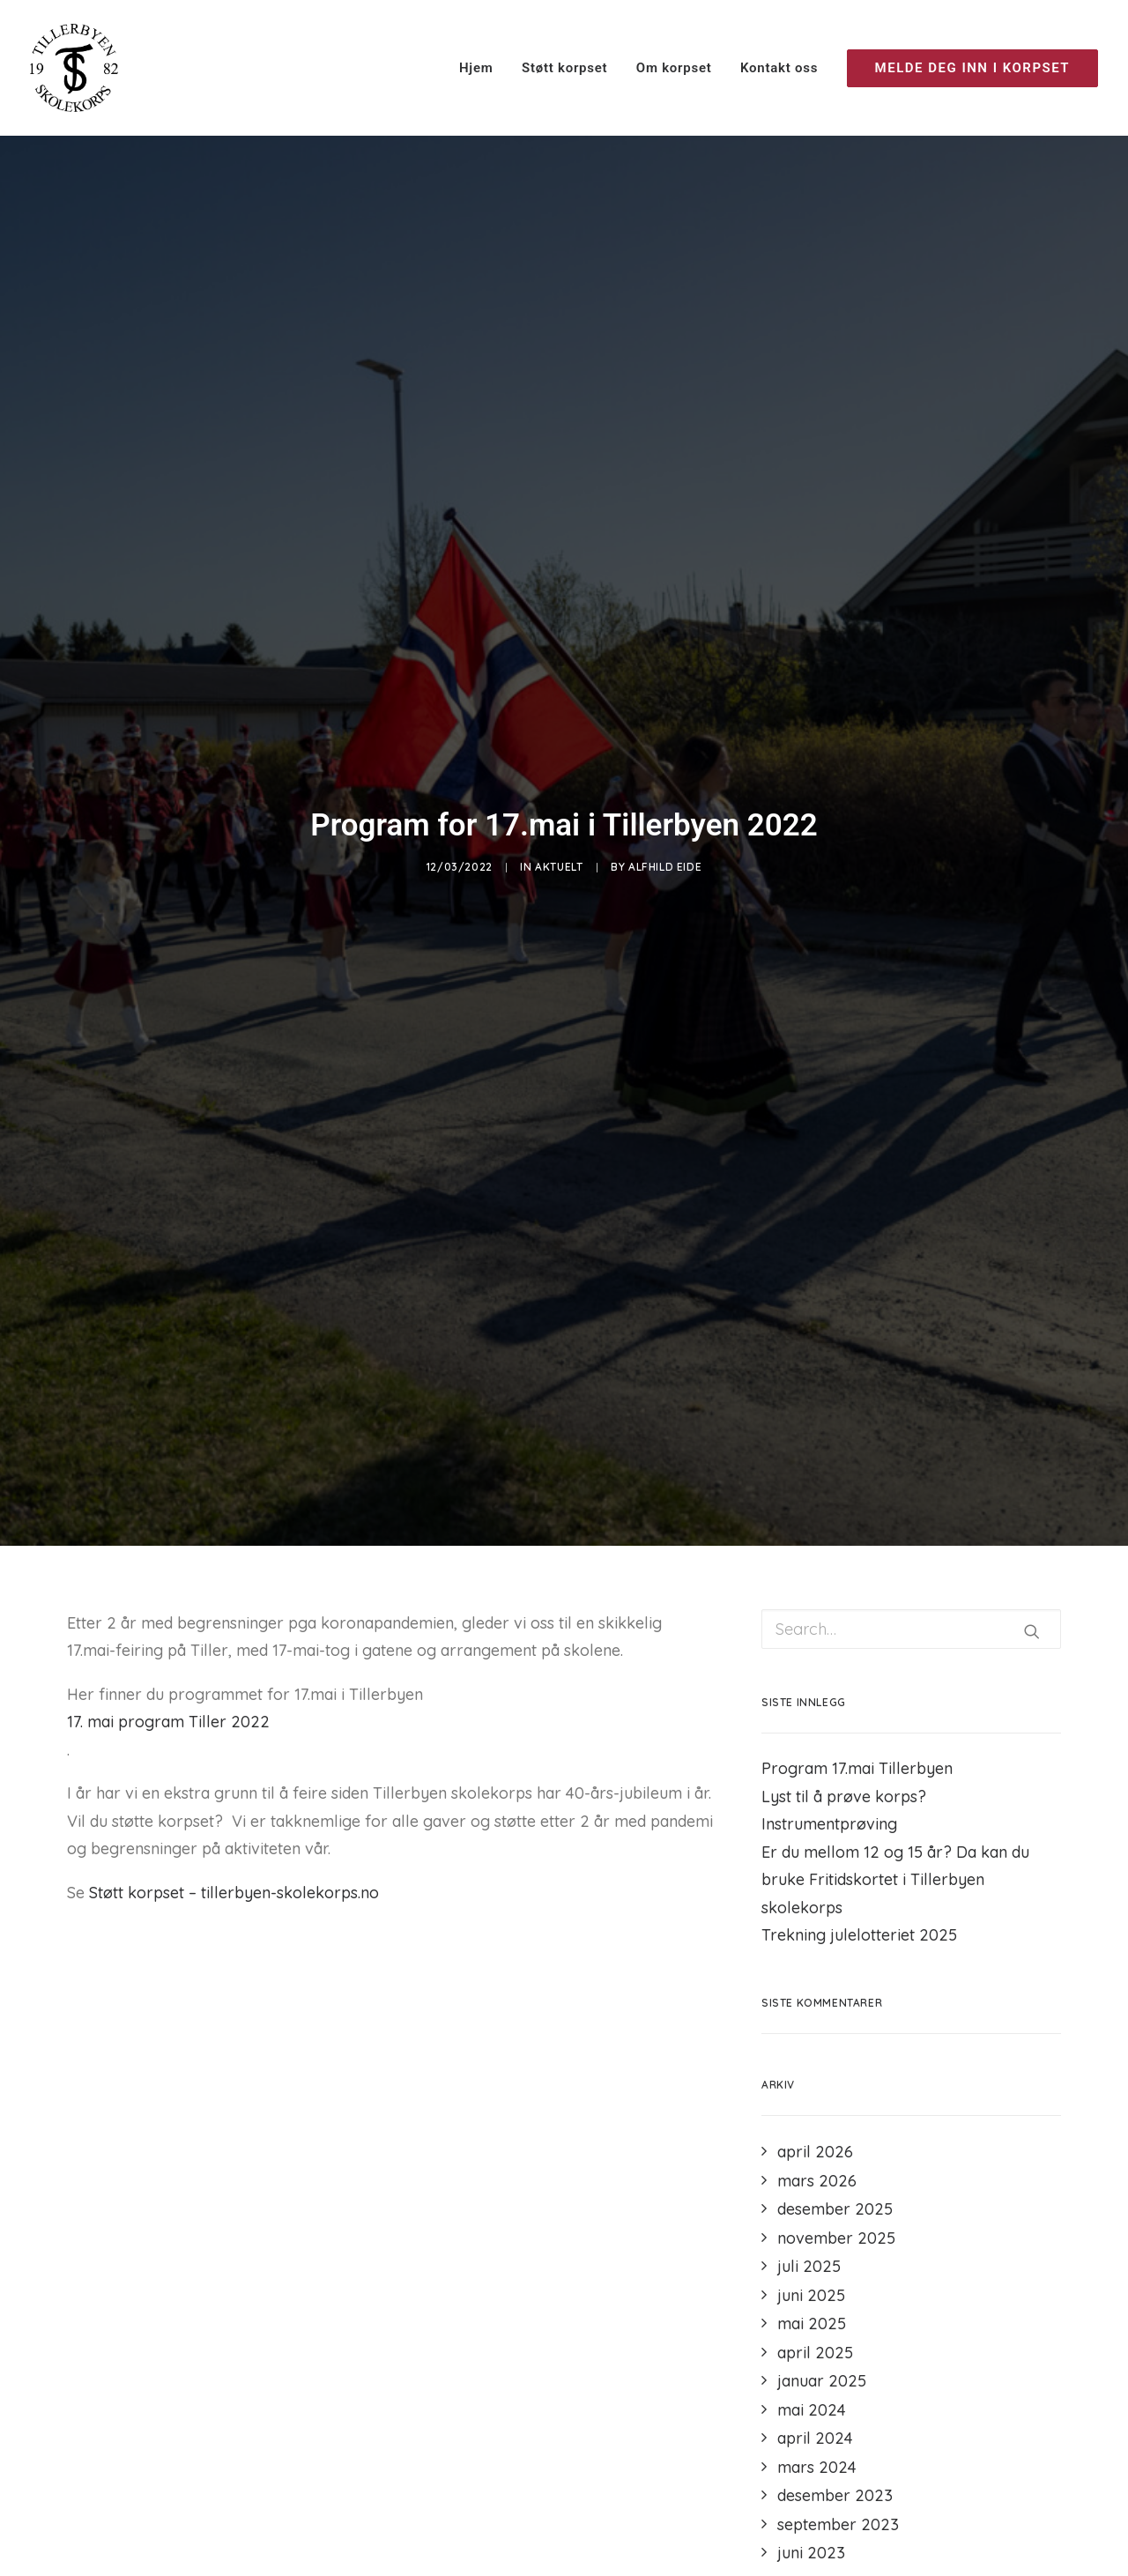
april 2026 (815, 2132)
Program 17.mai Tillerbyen (857, 1749)
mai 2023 (811, 2562)
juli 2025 (809, 2247)
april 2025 (815, 2333)
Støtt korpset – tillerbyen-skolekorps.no (234, 1873)
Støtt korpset (564, 68)
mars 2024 (817, 2448)
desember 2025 (835, 2189)
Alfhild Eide (664, 857)
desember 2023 (835, 2476)
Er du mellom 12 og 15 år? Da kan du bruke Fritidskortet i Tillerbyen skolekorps (895, 1860)
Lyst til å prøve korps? (843, 1777)
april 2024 (815, 2419)
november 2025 (836, 2219)
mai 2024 (811, 2390)
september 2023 (838, 2505)
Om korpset (674, 68)
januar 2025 (821, 2361)
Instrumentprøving (829, 1804)
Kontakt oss (779, 68)
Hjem (476, 68)
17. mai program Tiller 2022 (168, 1702)
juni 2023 (811, 2533)
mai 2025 (811, 2304)
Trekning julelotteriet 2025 (859, 1915)
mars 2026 (817, 2161)
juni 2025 (811, 2276)
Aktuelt (559, 857)
